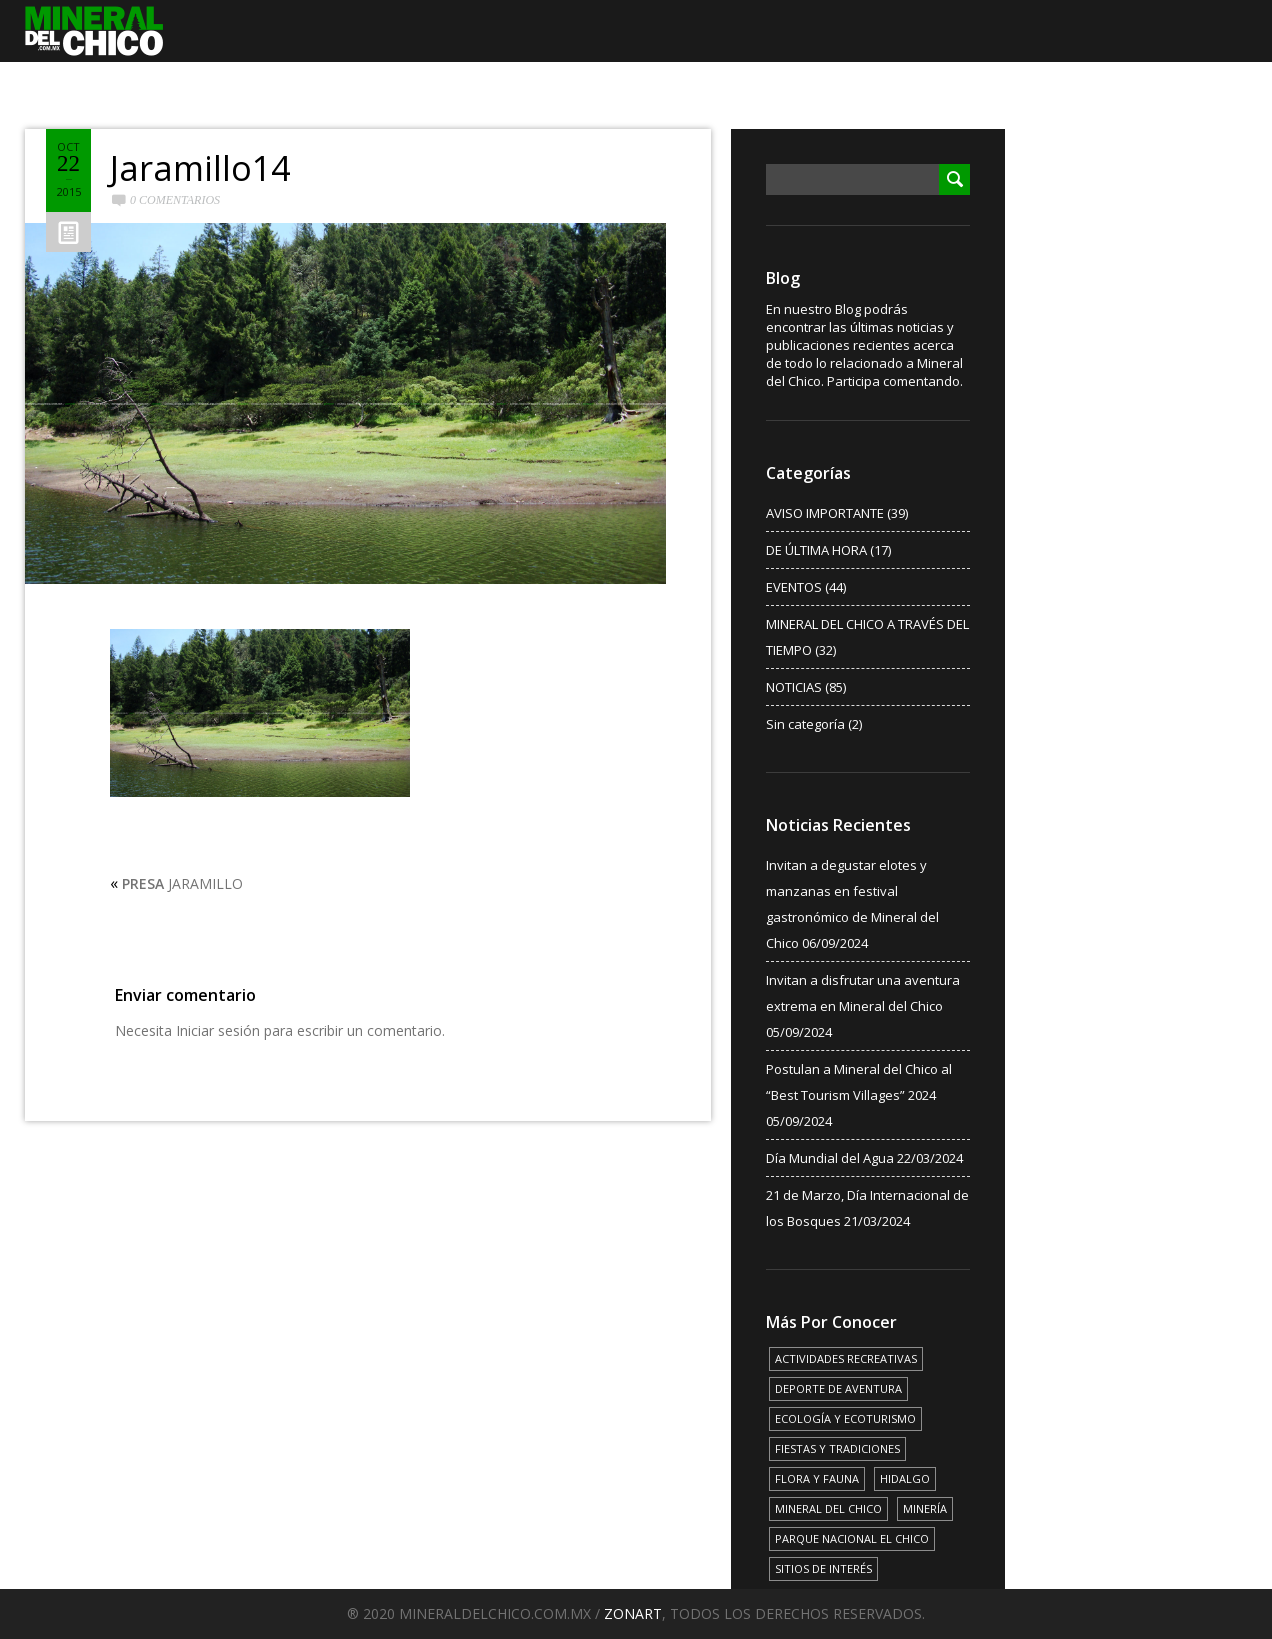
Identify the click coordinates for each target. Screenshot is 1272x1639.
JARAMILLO (182, 883)
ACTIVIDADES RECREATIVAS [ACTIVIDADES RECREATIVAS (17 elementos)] (846, 1358)
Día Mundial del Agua (830, 1158)
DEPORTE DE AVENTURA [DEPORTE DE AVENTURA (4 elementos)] (838, 1388)
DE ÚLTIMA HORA (816, 550)
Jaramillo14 (200, 168)
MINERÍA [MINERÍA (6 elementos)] (925, 1508)
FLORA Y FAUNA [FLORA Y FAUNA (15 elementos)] (817, 1478)
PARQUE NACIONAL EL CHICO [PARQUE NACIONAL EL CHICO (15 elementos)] (852, 1538)
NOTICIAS (794, 687)
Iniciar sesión (218, 1030)
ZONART (633, 1613)
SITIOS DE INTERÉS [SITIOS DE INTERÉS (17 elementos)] (823, 1568)
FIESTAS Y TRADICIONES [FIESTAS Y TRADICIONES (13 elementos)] (837, 1448)
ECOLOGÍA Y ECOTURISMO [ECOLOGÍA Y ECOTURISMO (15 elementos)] (845, 1418)
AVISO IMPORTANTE (825, 513)
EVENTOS (794, 587)
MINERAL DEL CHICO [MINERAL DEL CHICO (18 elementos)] (828, 1508)
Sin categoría (805, 724)
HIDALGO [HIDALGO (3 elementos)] (905, 1478)
